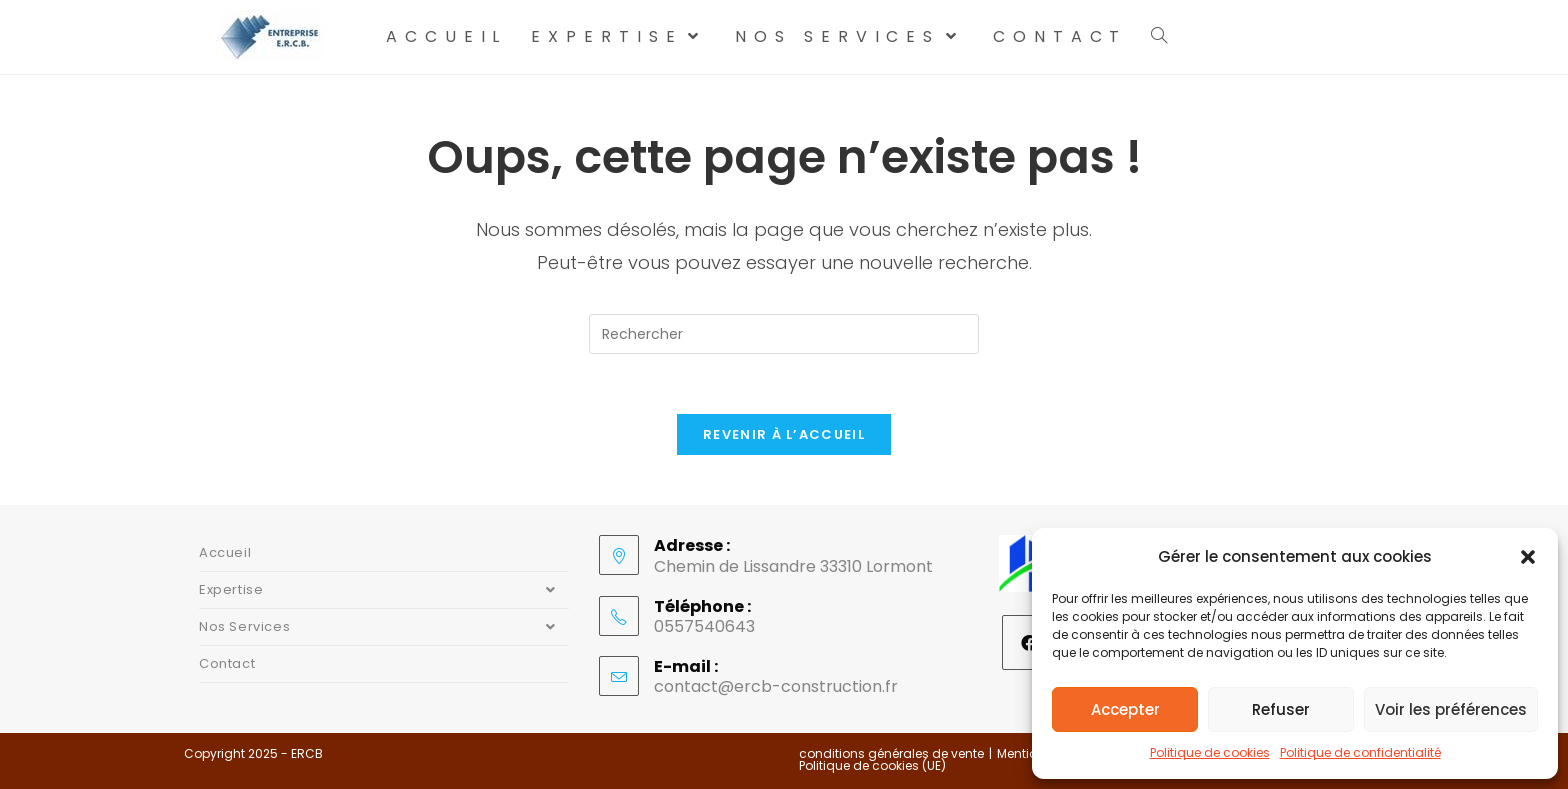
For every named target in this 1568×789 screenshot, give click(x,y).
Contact (227, 663)
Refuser (1281, 709)
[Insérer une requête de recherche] (784, 334)
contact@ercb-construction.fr (776, 686)
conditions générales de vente (891, 753)
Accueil (225, 552)
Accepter (1125, 709)
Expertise (384, 590)
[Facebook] (1029, 642)
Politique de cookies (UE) (872, 765)
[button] (1528, 557)
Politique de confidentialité (1360, 752)
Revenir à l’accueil (784, 434)
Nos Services (384, 627)
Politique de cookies (1210, 752)
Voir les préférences (1451, 709)
